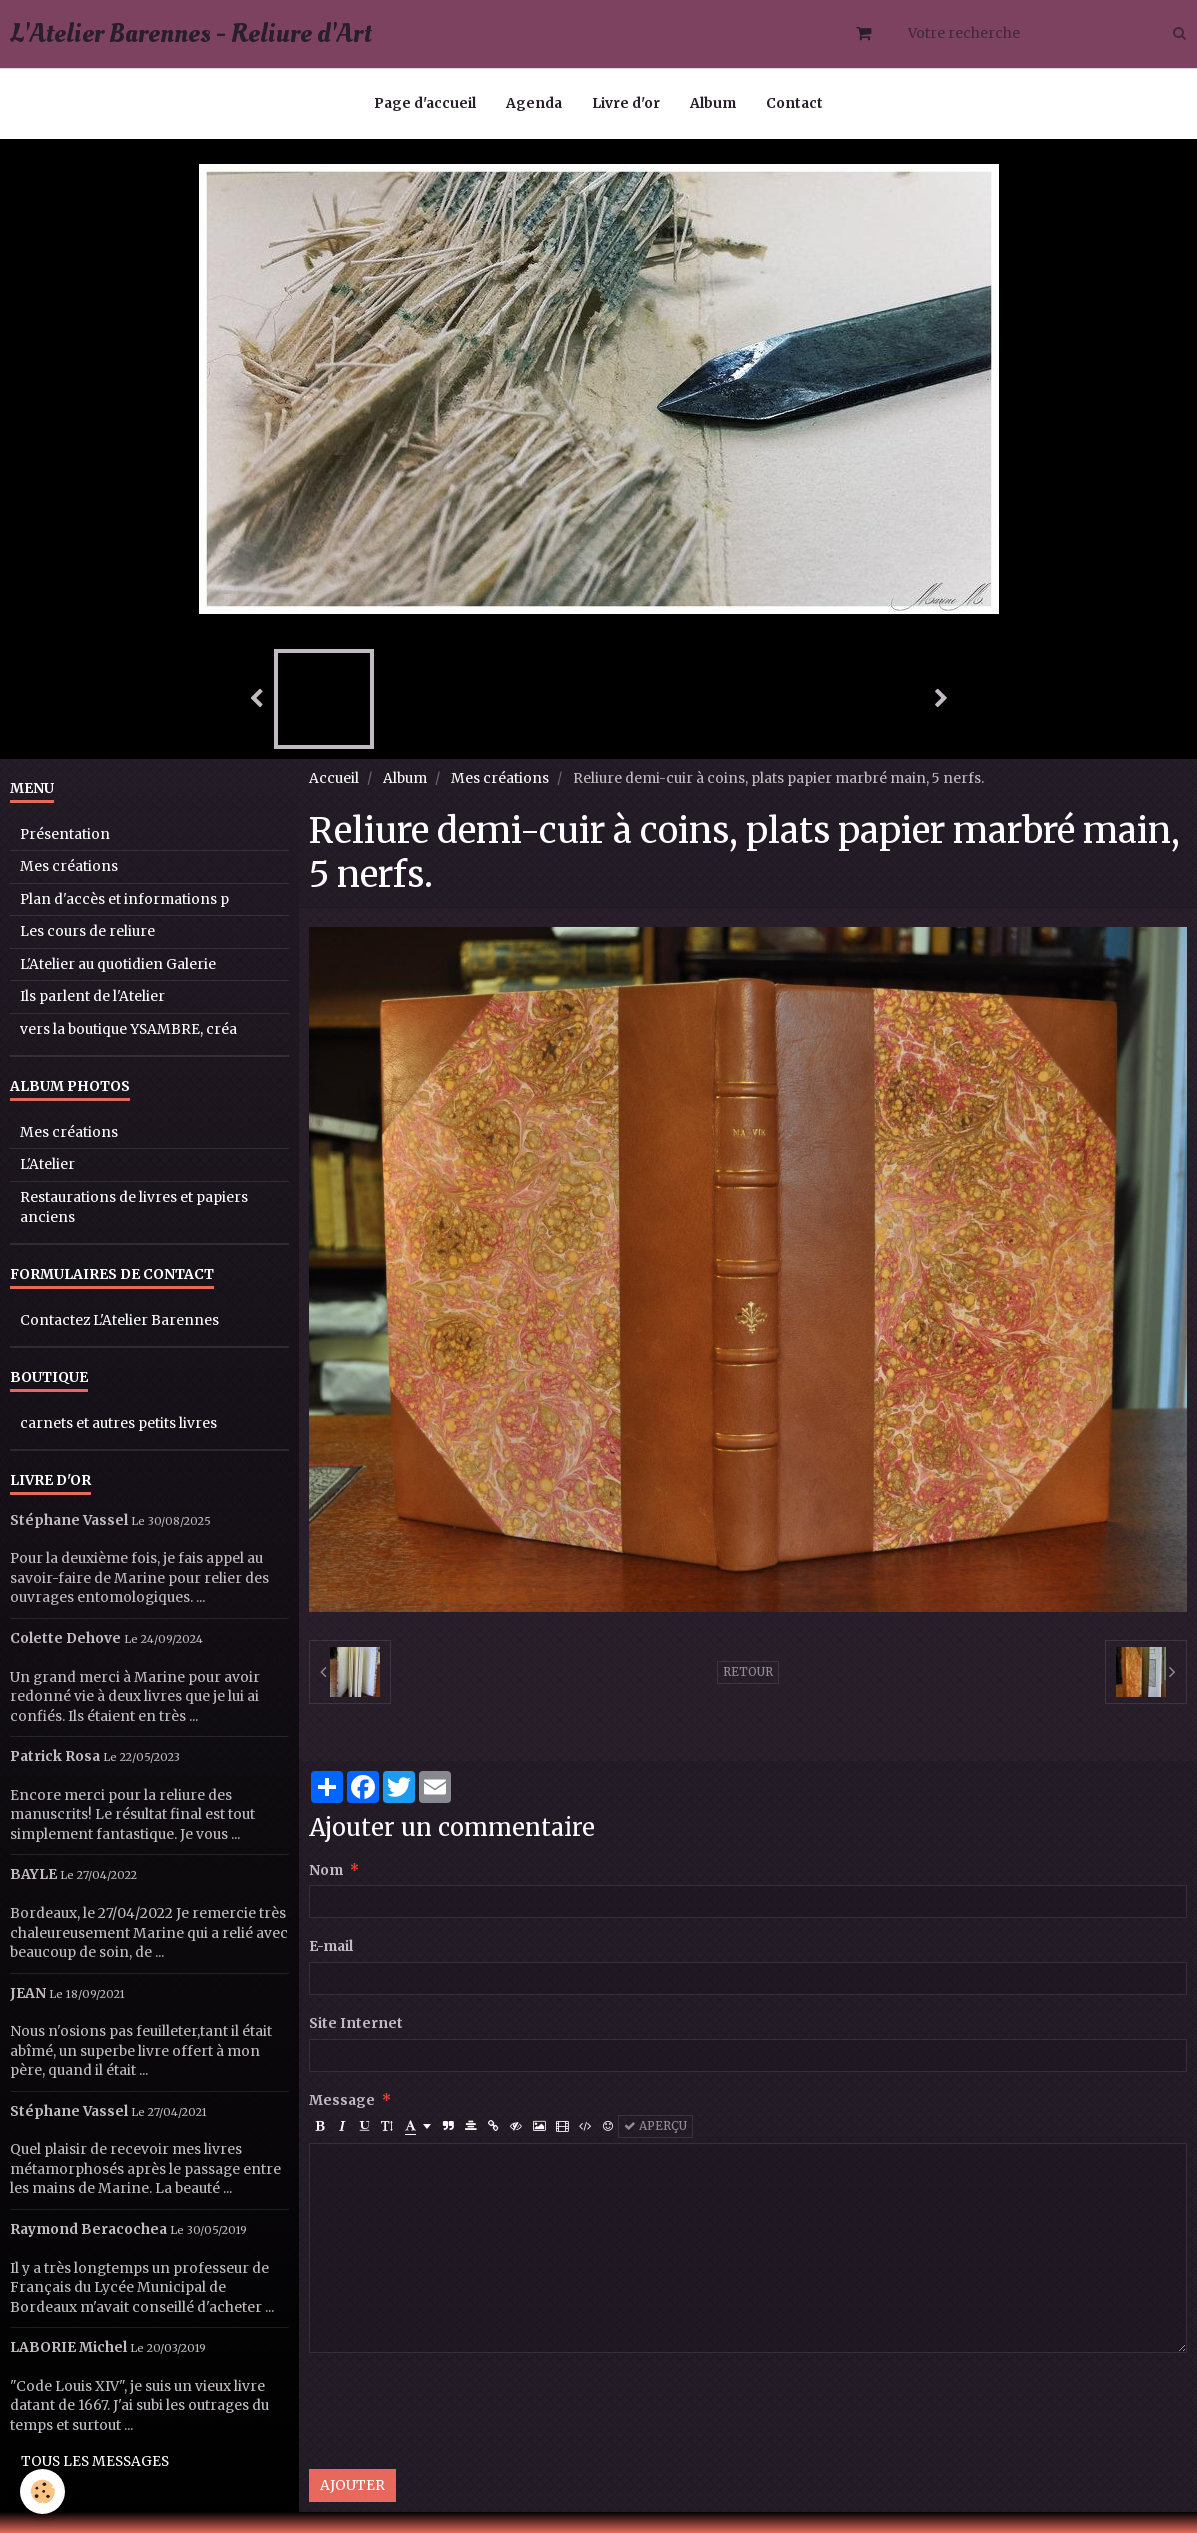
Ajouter (352, 2485)
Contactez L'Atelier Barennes (119, 1320)
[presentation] (461, 2411)
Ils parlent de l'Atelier (92, 996)
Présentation (65, 834)
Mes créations (500, 778)
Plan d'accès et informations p (124, 899)
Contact (794, 103)
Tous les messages (95, 2461)
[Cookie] (42, 2491)
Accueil (334, 778)
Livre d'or (626, 103)
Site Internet (356, 2023)
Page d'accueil (425, 103)
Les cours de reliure (87, 931)
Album (713, 103)
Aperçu (655, 2126)
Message (342, 2100)
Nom (326, 1870)
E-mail (331, 1946)
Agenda (534, 103)
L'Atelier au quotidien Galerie (118, 964)
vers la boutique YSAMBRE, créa (128, 1029)
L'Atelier (47, 1164)
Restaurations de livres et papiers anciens (134, 1207)
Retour (748, 1672)
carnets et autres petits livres (118, 1423)
